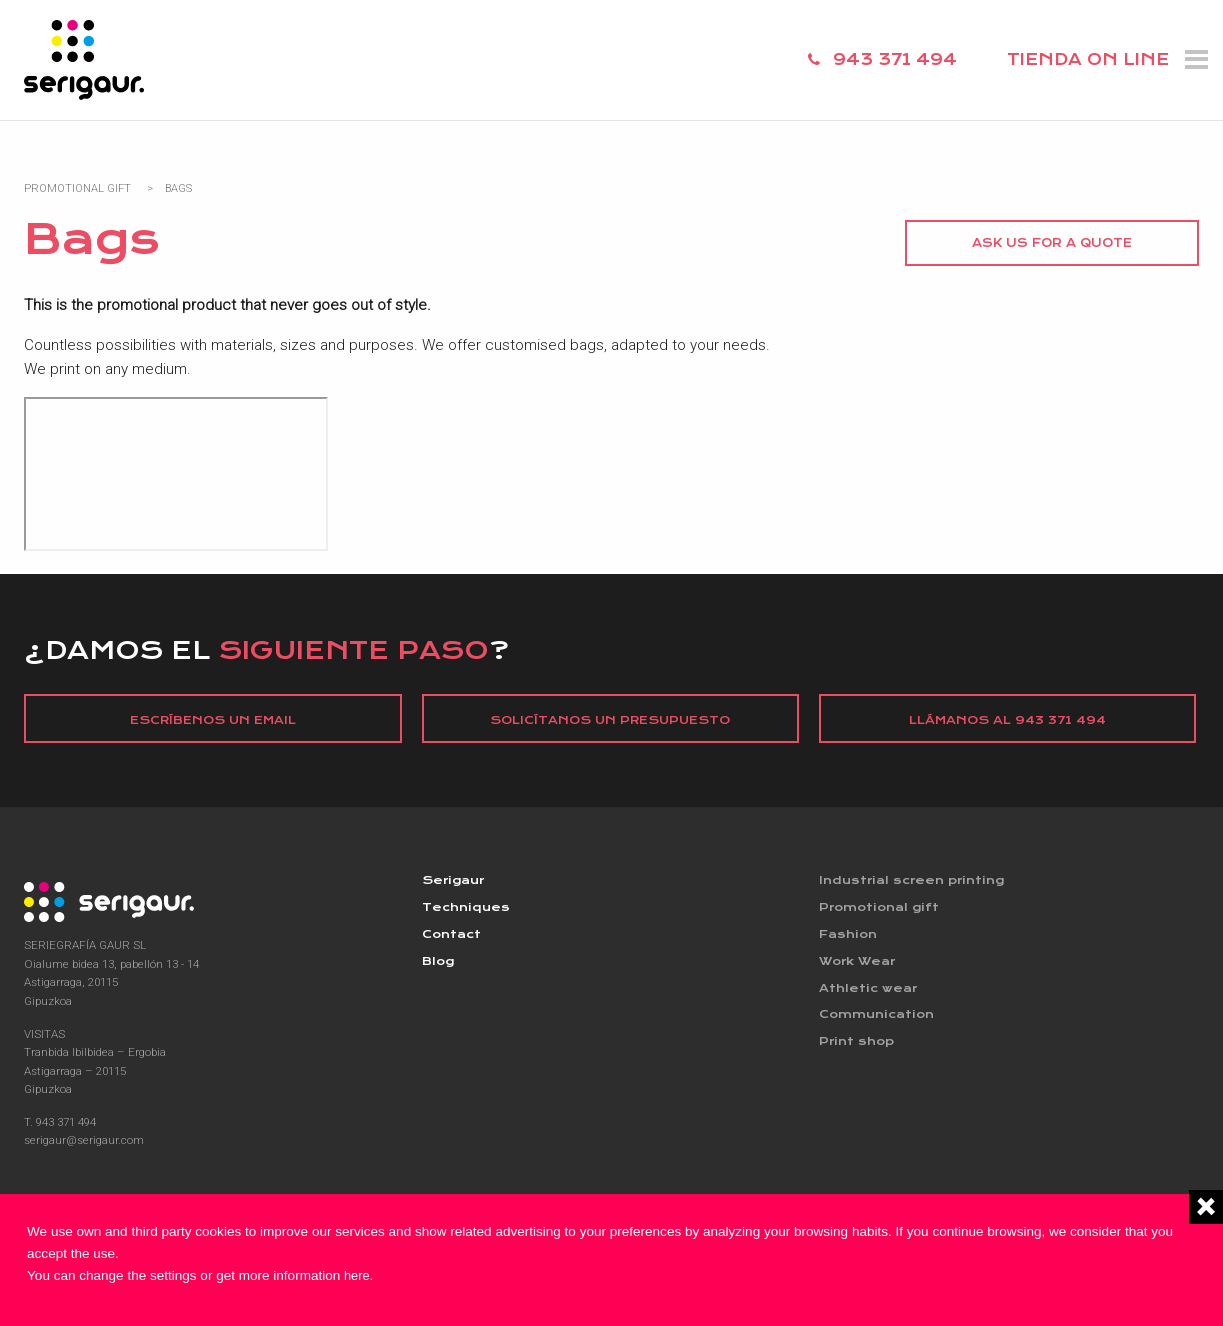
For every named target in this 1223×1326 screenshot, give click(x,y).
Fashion (849, 937)
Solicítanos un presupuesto (610, 720)
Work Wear (860, 965)
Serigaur (455, 882)
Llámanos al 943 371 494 (1008, 720)
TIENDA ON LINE (1088, 59)
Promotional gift (883, 909)
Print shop (858, 1048)
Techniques (467, 909)
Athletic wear (869, 992)
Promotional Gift (77, 188)
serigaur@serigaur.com (84, 1141)
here (358, 1275)
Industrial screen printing (916, 882)
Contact (453, 937)
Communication (880, 1020)
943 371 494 (895, 59)
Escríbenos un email (213, 720)
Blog (439, 965)
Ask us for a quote (1052, 243)
